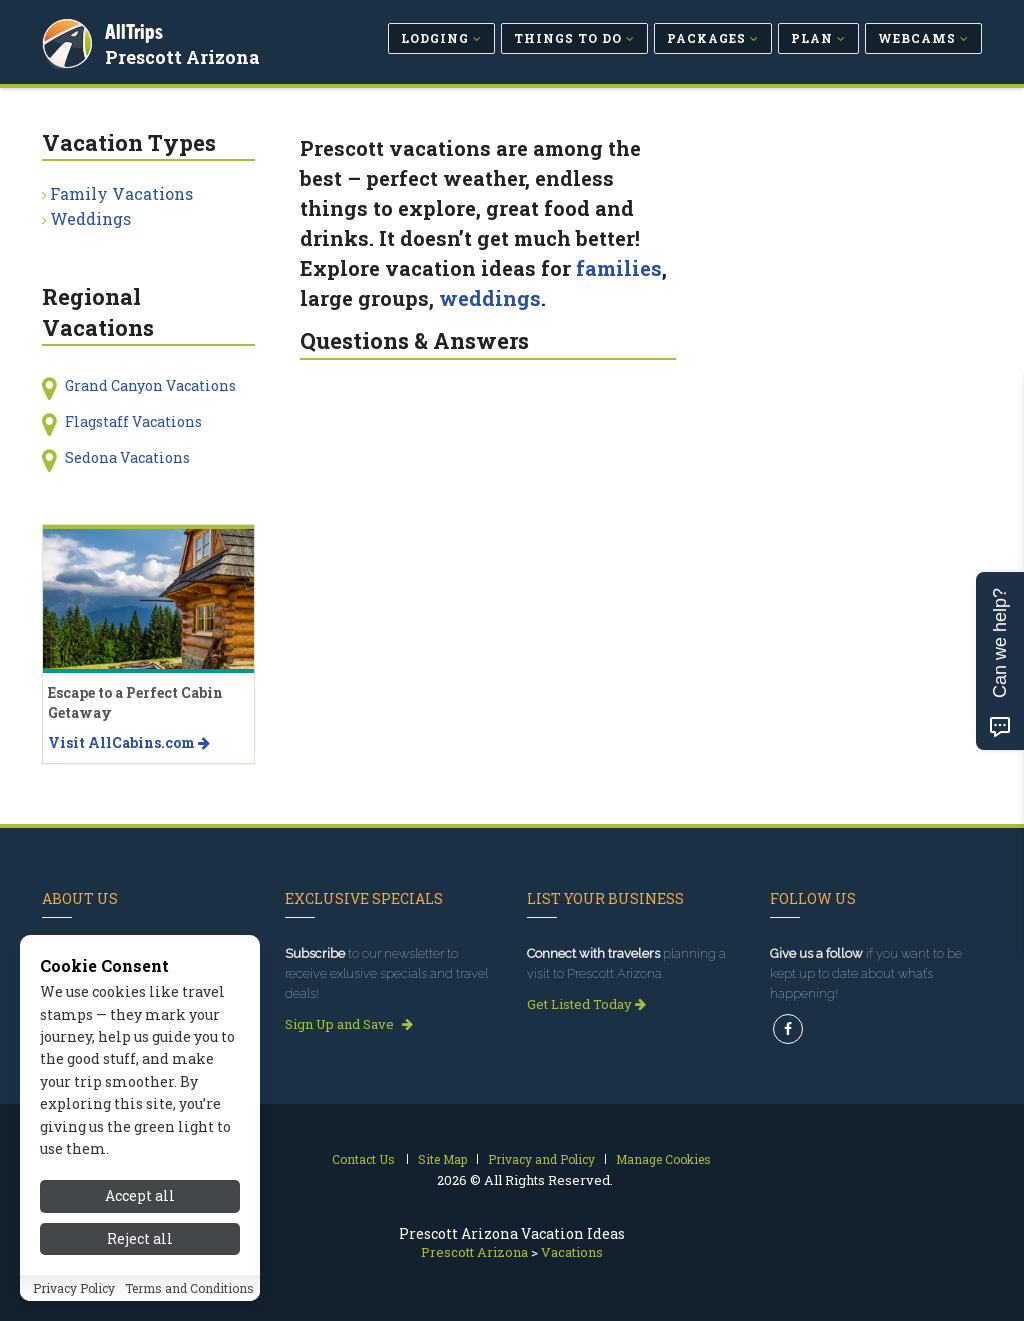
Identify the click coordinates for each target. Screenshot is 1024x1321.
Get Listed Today (586, 1004)
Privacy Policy (74, 1297)
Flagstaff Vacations (133, 421)
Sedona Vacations (127, 457)
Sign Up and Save (349, 1024)
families (619, 268)
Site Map (442, 1159)
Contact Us (363, 1159)
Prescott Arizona (185, 54)
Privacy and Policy (541, 1159)
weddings (490, 298)
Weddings (90, 218)
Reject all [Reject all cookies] (140, 1247)
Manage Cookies (663, 1159)
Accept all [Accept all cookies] (140, 1205)
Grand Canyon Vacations (150, 385)
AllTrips (137, 28)
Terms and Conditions (189, 1297)
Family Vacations (121, 193)
